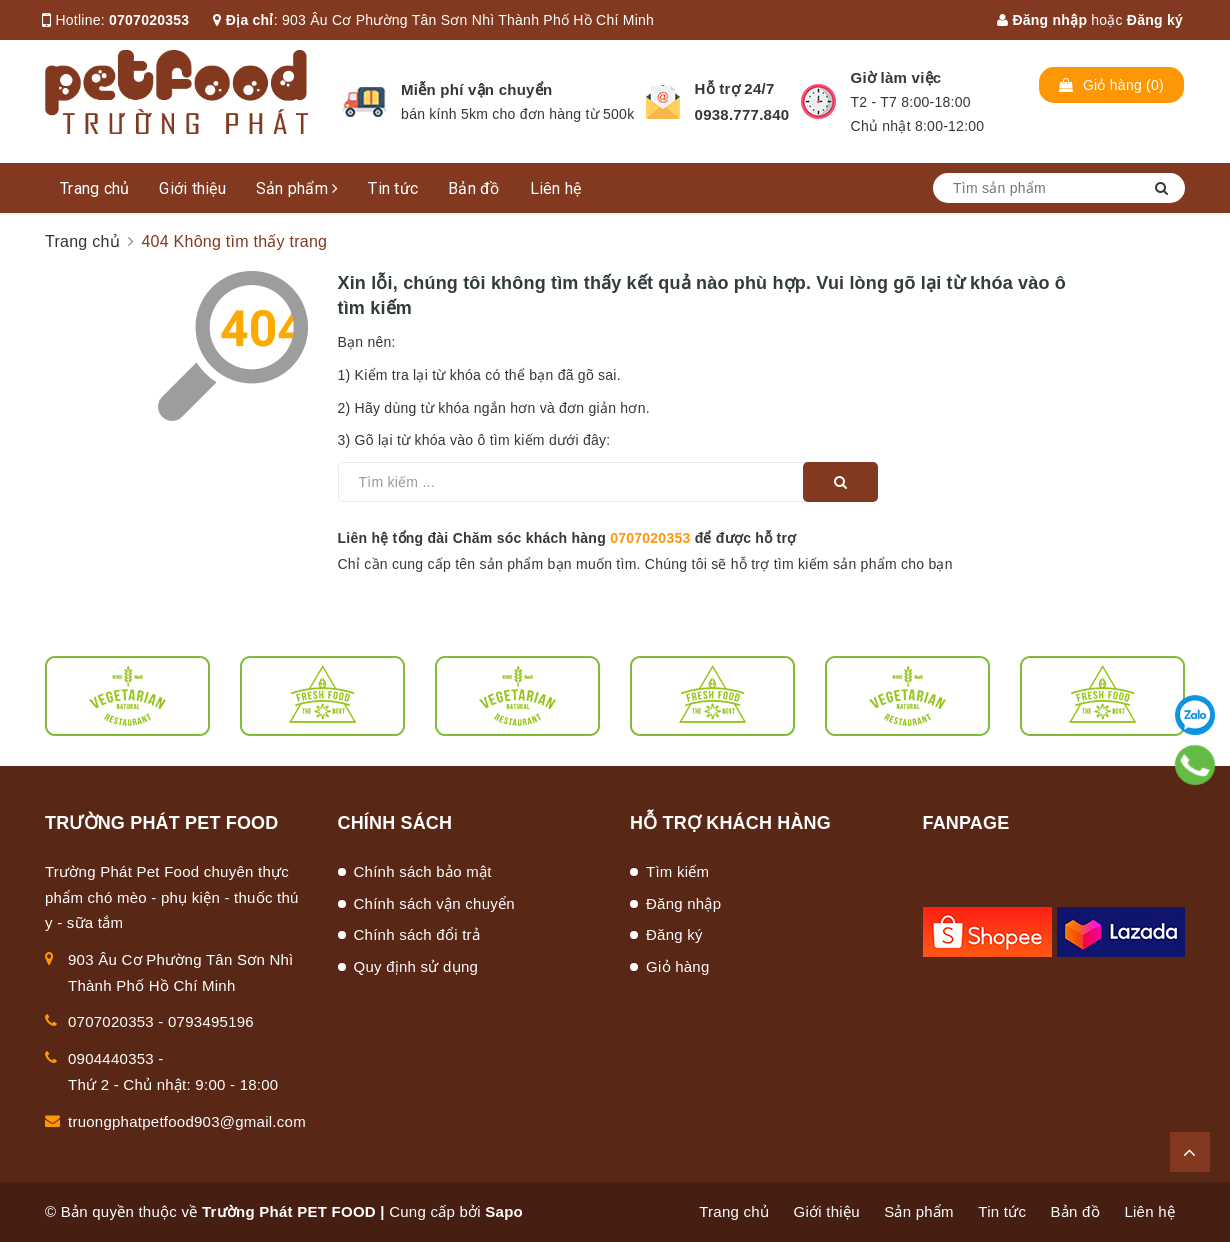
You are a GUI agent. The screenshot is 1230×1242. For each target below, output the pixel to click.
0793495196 (211, 1021)
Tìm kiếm (677, 871)
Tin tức (393, 188)
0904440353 (111, 1058)
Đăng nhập (1042, 20)
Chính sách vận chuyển (434, 903)
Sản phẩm (297, 188)
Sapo (504, 1211)
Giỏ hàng (678, 966)
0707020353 (149, 20)
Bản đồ (474, 188)
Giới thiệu (192, 188)
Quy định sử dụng (416, 966)
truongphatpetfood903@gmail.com (187, 1121)
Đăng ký (1155, 20)
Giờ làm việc (896, 77)
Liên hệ (556, 188)
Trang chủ (94, 188)
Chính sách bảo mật (423, 871)
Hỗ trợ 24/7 (735, 88)
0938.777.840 (742, 114)
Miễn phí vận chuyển (476, 89)
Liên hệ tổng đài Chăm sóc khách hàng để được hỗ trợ (567, 538)
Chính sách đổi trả (417, 934)
